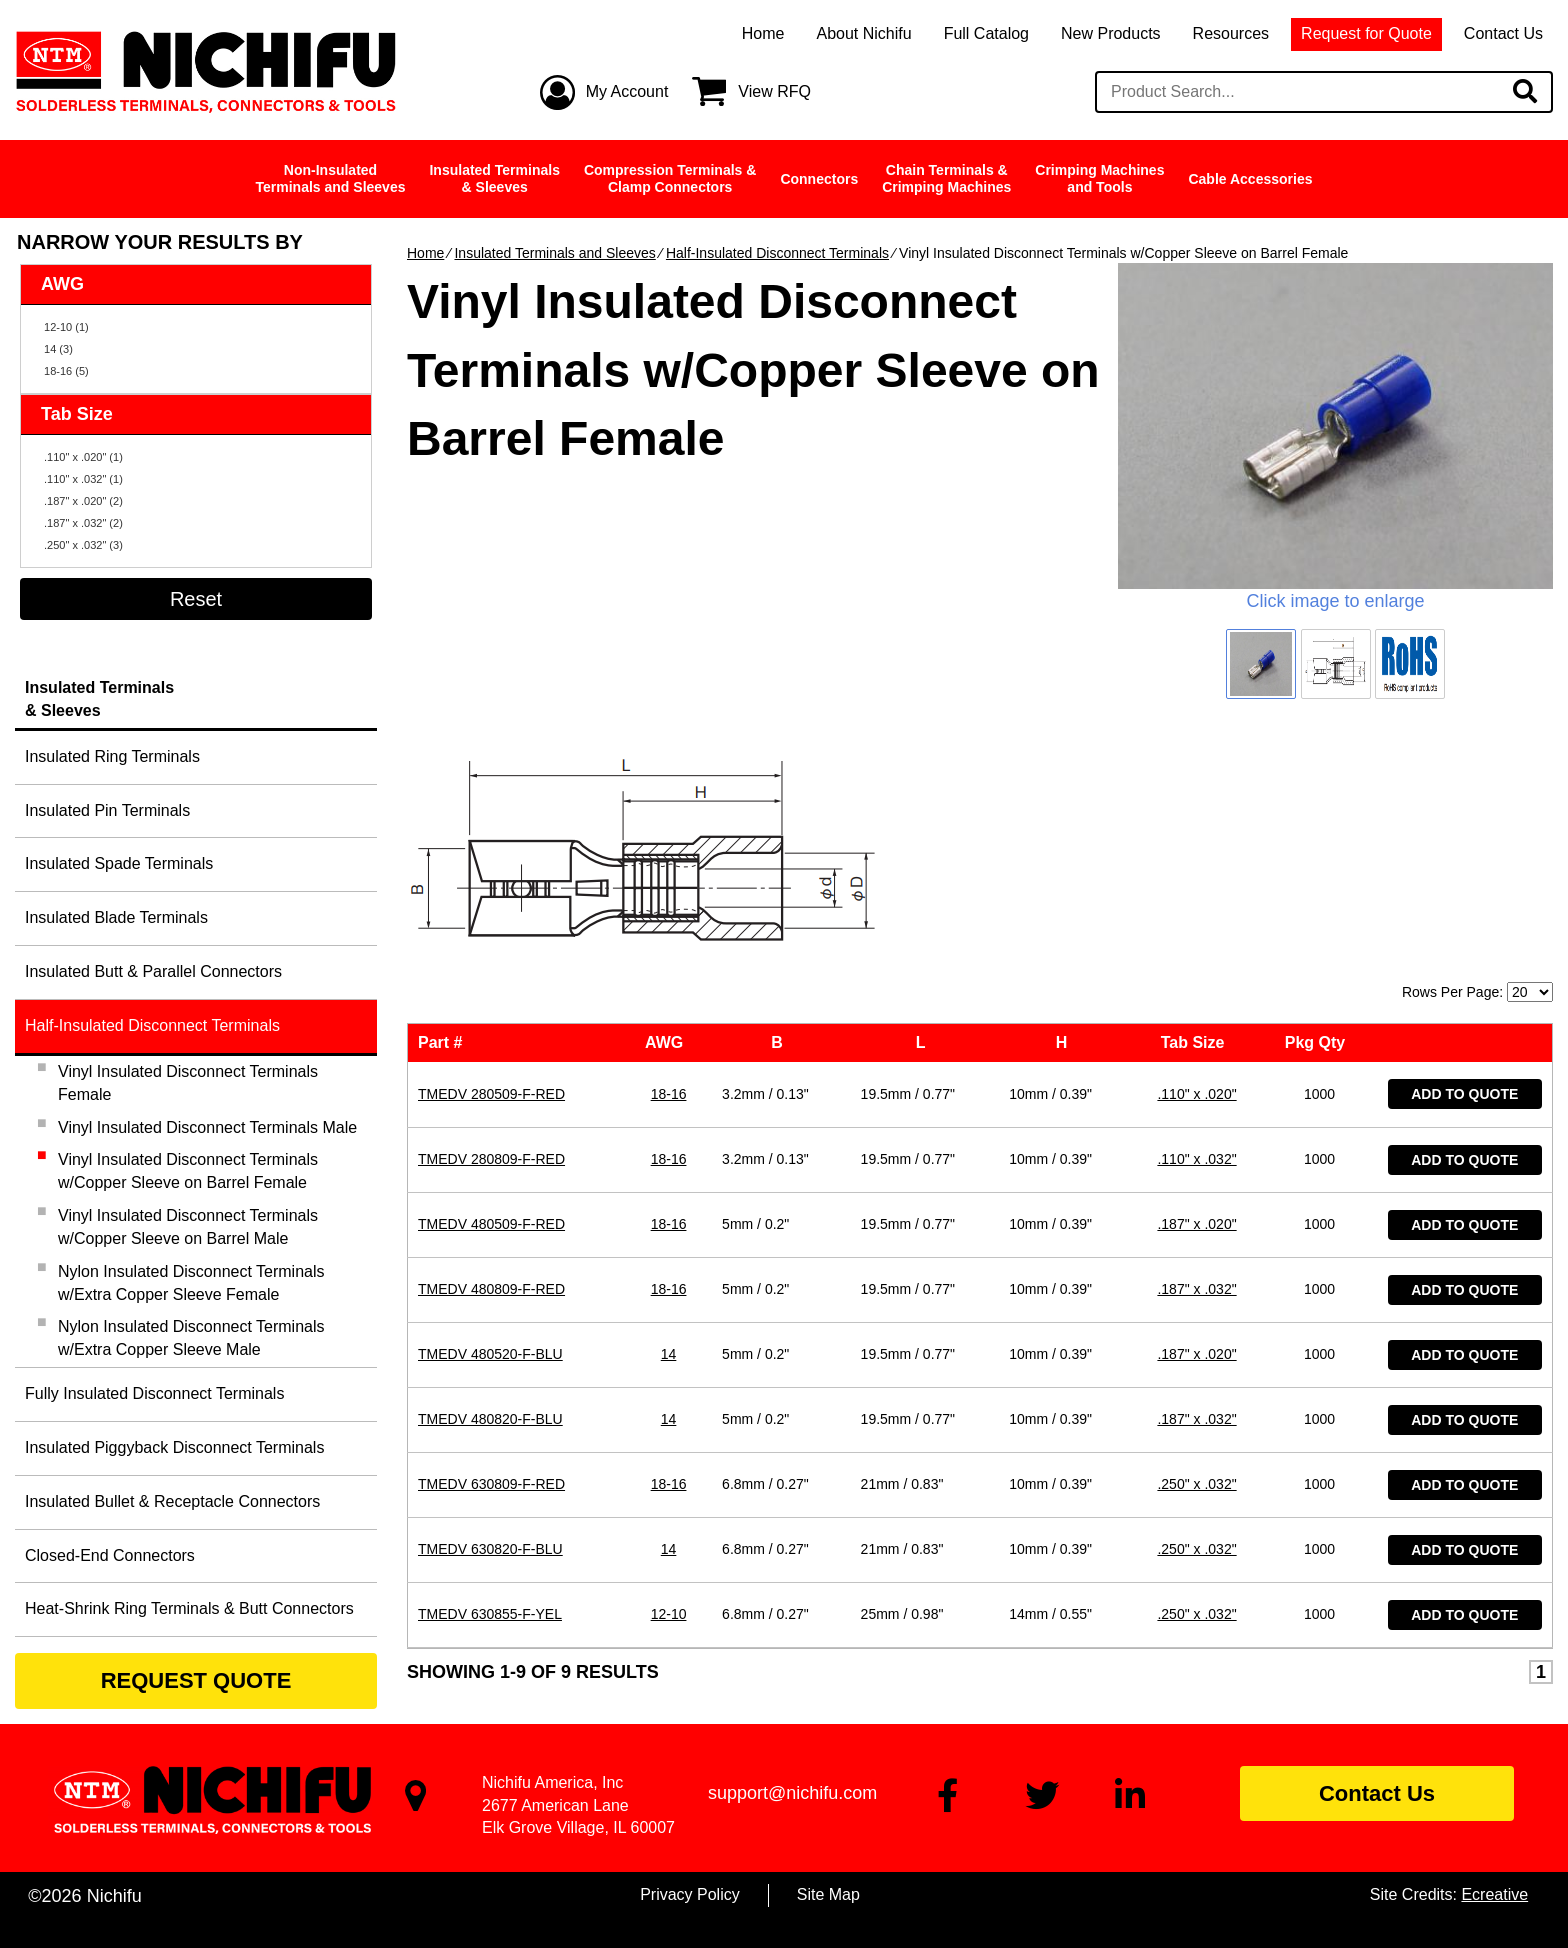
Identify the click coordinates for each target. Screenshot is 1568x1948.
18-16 (669, 853)
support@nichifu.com (792, 1793)
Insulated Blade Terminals (116, 917)
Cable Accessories (1250, 179)
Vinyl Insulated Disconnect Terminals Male (207, 1127)
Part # (444, 801)
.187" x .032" (1196, 1048)
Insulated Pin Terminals (107, 810)
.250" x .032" (1196, 1243)
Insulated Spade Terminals (119, 863)
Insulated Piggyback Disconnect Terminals (174, 1447)
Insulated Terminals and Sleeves (554, 253)
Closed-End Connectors (110, 1555)
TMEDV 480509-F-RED (491, 983)
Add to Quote (1464, 853)
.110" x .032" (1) (83, 479)
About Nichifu (863, 33)
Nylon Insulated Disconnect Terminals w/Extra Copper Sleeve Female (191, 1283)
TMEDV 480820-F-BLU (490, 1178)
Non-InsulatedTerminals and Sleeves (331, 178)
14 (669, 1113)
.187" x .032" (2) (83, 523)
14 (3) (58, 349)
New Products (1111, 33)
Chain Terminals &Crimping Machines (946, 178)
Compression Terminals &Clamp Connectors (670, 178)
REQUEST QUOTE (196, 1680)
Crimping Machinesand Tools (1099, 178)
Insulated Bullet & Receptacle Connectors (172, 1501)
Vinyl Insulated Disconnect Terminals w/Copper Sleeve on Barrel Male (188, 1227)
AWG (668, 801)
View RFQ (774, 91)
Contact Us (1503, 33)
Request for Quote (1366, 33)
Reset (196, 599)
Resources (1231, 33)
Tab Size (1197, 801)
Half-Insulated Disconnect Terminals (777, 253)
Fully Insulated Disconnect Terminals (154, 1393)
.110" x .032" (1196, 918)
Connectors (819, 179)
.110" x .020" (1196, 853)
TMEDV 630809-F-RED (491, 1243)
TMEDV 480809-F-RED (491, 1048)
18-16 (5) (66, 371)
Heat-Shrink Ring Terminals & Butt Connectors (189, 1608)
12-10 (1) (66, 327)
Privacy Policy (690, 1894)
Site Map (828, 1894)
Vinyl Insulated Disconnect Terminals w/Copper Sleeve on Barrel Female (188, 1171)
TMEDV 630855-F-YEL (490, 1373)
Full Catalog (986, 33)
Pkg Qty (1319, 801)
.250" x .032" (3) (83, 545)
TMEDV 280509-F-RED (491, 853)
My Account (627, 91)
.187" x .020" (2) (83, 501)
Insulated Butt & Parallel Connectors (153, 971)
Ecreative (1494, 1894)
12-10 (669, 1373)
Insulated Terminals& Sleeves (494, 178)
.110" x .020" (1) (83, 457)
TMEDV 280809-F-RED (491, 918)
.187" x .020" (1196, 983)
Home (763, 33)
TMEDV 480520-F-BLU (490, 1113)
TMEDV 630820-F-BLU (490, 1308)
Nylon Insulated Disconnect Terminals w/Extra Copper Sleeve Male (191, 1338)
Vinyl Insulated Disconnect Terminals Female (188, 1083)
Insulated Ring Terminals (112, 756)
